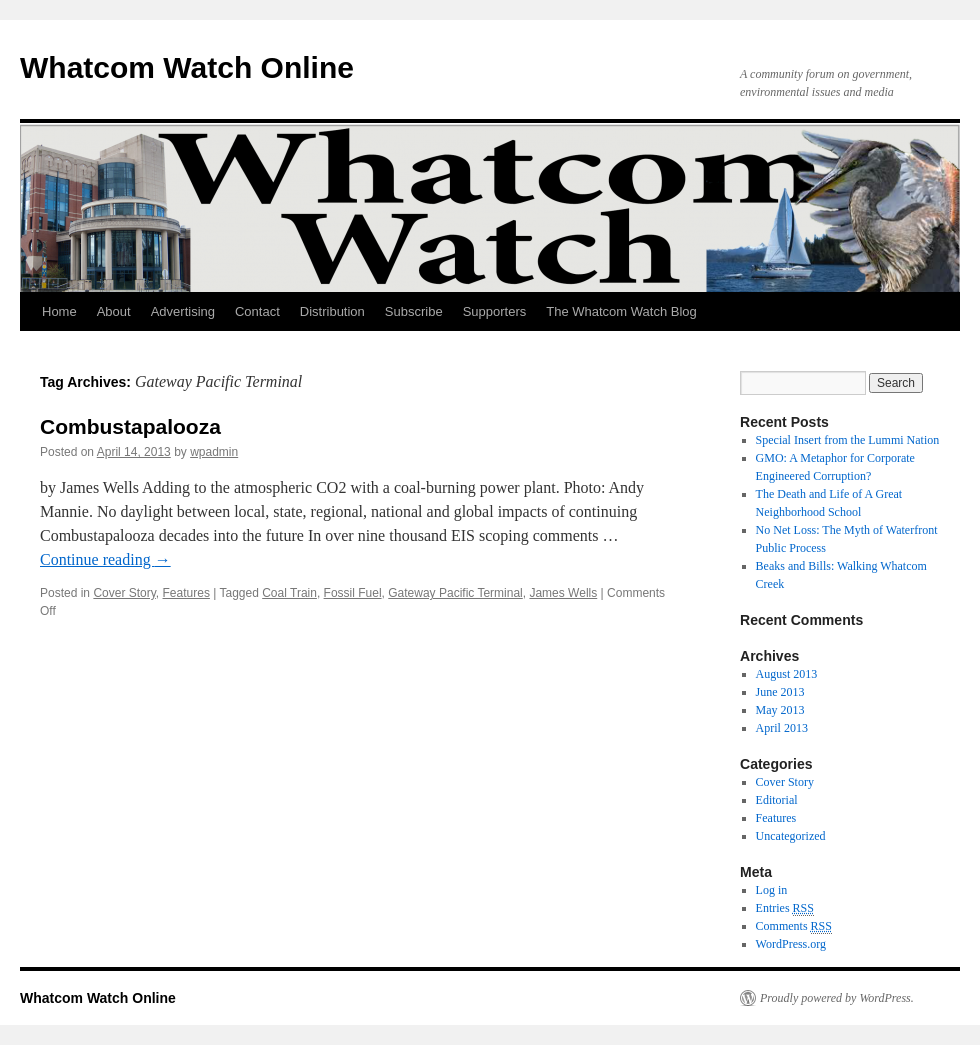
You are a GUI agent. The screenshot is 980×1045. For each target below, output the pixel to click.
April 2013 (782, 728)
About (114, 311)
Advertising (183, 311)
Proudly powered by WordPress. (837, 998)
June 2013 (780, 692)
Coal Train (289, 593)
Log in (772, 890)
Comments (794, 926)
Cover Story (124, 593)
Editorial (777, 800)
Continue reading (105, 559)
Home (59, 311)
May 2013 (780, 710)
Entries (785, 908)
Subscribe (414, 311)
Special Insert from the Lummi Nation (848, 440)
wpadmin (214, 452)
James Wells (563, 593)
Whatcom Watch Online (187, 67)
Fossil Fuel (353, 593)
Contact (257, 311)
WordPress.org (791, 944)
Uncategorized (791, 836)
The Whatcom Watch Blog (621, 311)
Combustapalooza (130, 426)
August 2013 (787, 674)
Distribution (332, 311)
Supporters (495, 311)
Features (186, 593)
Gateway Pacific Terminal (455, 593)
